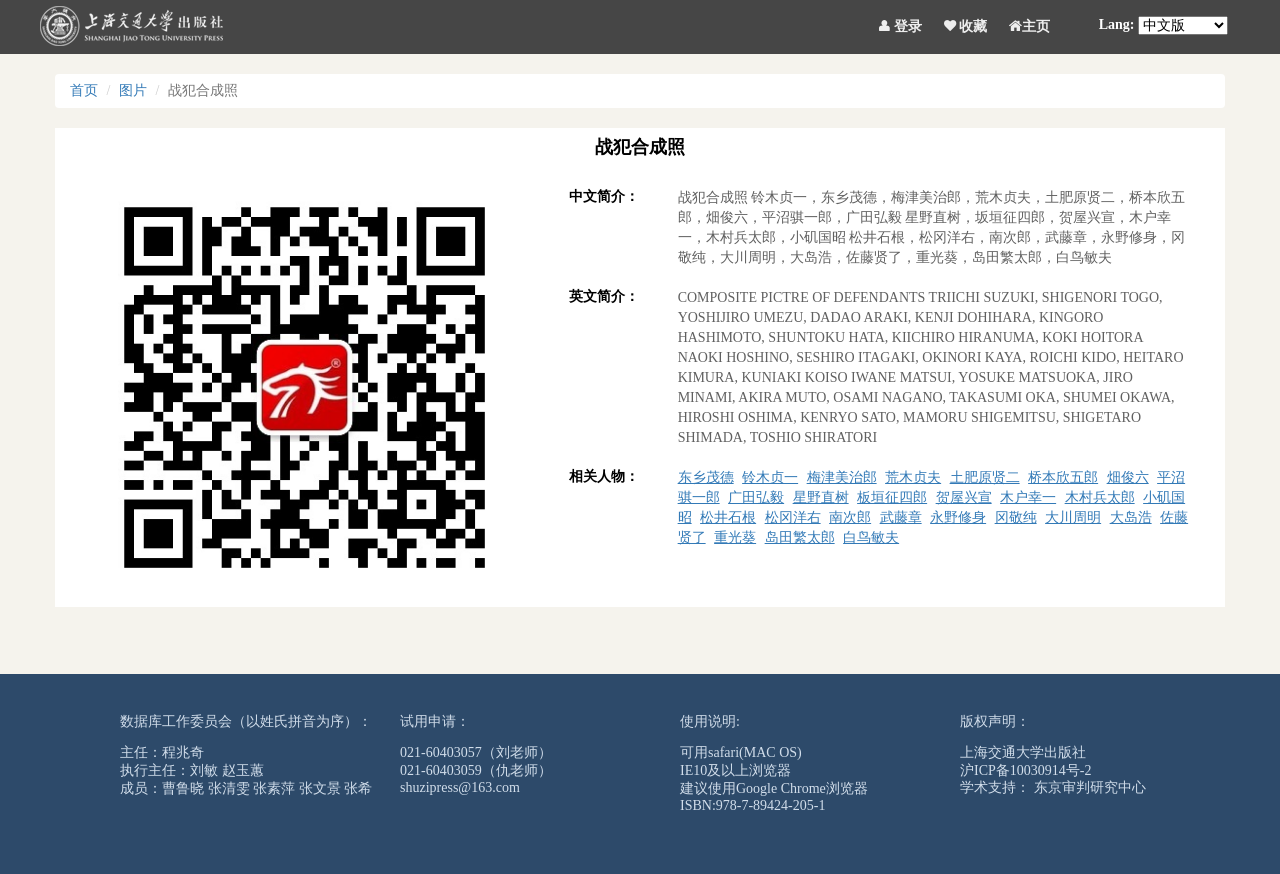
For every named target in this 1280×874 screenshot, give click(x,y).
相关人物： (604, 476)
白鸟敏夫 (871, 537)
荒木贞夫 (913, 477)
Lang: (1117, 24)
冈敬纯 (1016, 517)
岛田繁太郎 (800, 537)
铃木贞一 (770, 477)
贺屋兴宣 (964, 497)
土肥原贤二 (985, 477)
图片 (133, 90)
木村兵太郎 (1100, 497)
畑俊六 (1128, 477)
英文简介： (604, 296)
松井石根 (728, 517)
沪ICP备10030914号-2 (1025, 770)
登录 (900, 23)
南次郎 (850, 517)
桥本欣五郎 (1063, 477)
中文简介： (604, 196)
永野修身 (958, 517)
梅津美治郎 (842, 477)
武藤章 (901, 517)
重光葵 (735, 537)
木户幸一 (1028, 497)
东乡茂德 (706, 477)
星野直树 (821, 497)
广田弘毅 (756, 497)
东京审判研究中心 (1090, 787)
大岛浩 (1131, 517)
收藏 (966, 23)
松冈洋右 (793, 517)
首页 (84, 90)
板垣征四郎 (892, 497)
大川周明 (1073, 517)
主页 (1029, 23)
